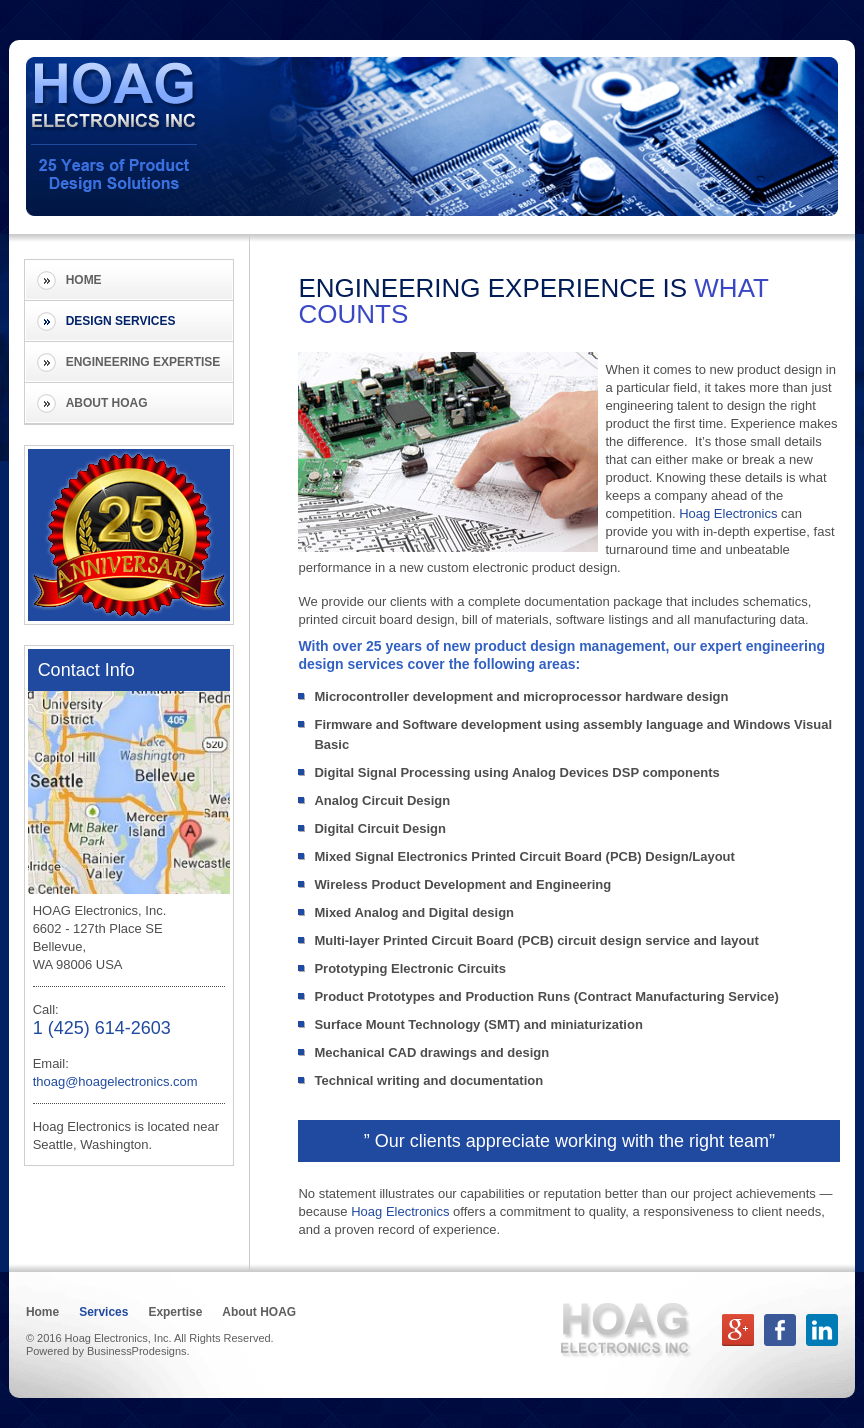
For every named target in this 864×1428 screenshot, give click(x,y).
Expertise (176, 1312)
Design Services (121, 321)
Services (103, 1312)
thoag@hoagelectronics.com (115, 1081)
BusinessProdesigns (137, 1351)
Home (84, 280)
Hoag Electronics (728, 513)
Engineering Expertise (143, 362)
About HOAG (107, 403)
